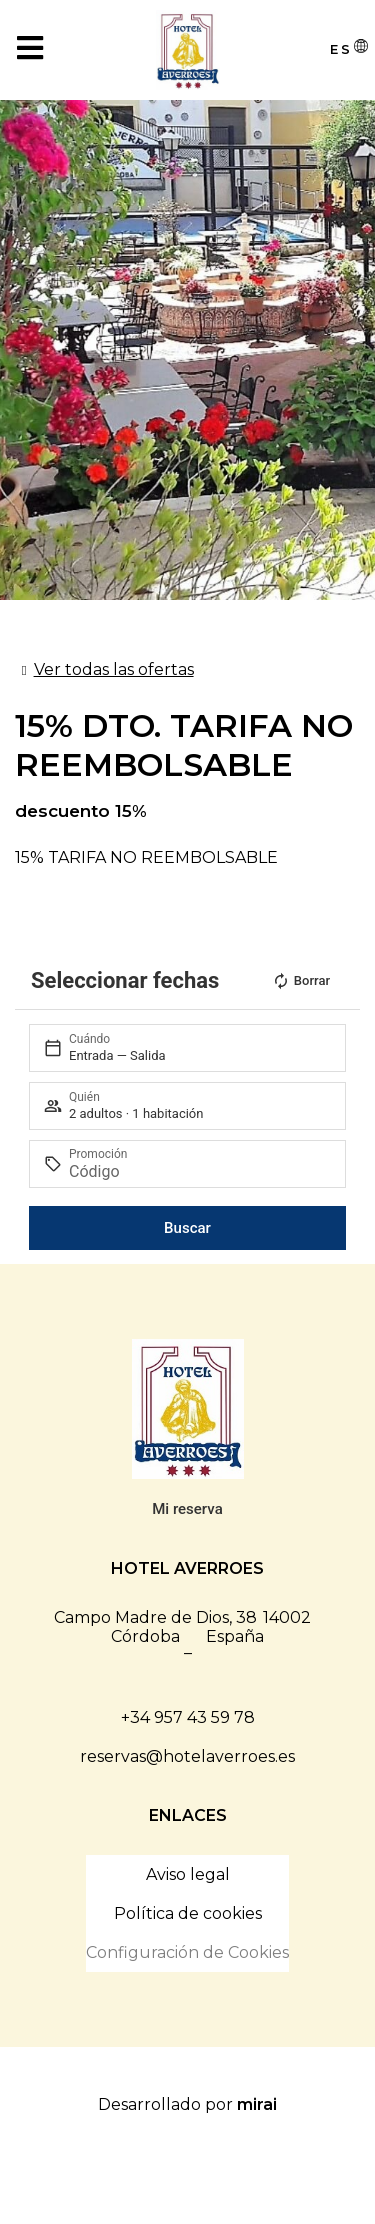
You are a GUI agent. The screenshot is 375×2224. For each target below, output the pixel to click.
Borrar (301, 981)
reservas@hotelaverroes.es (187, 1756)
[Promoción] (198, 1171)
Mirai (257, 2104)
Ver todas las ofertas (114, 669)
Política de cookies (188, 1913)
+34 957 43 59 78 (188, 1717)
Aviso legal (188, 1874)
